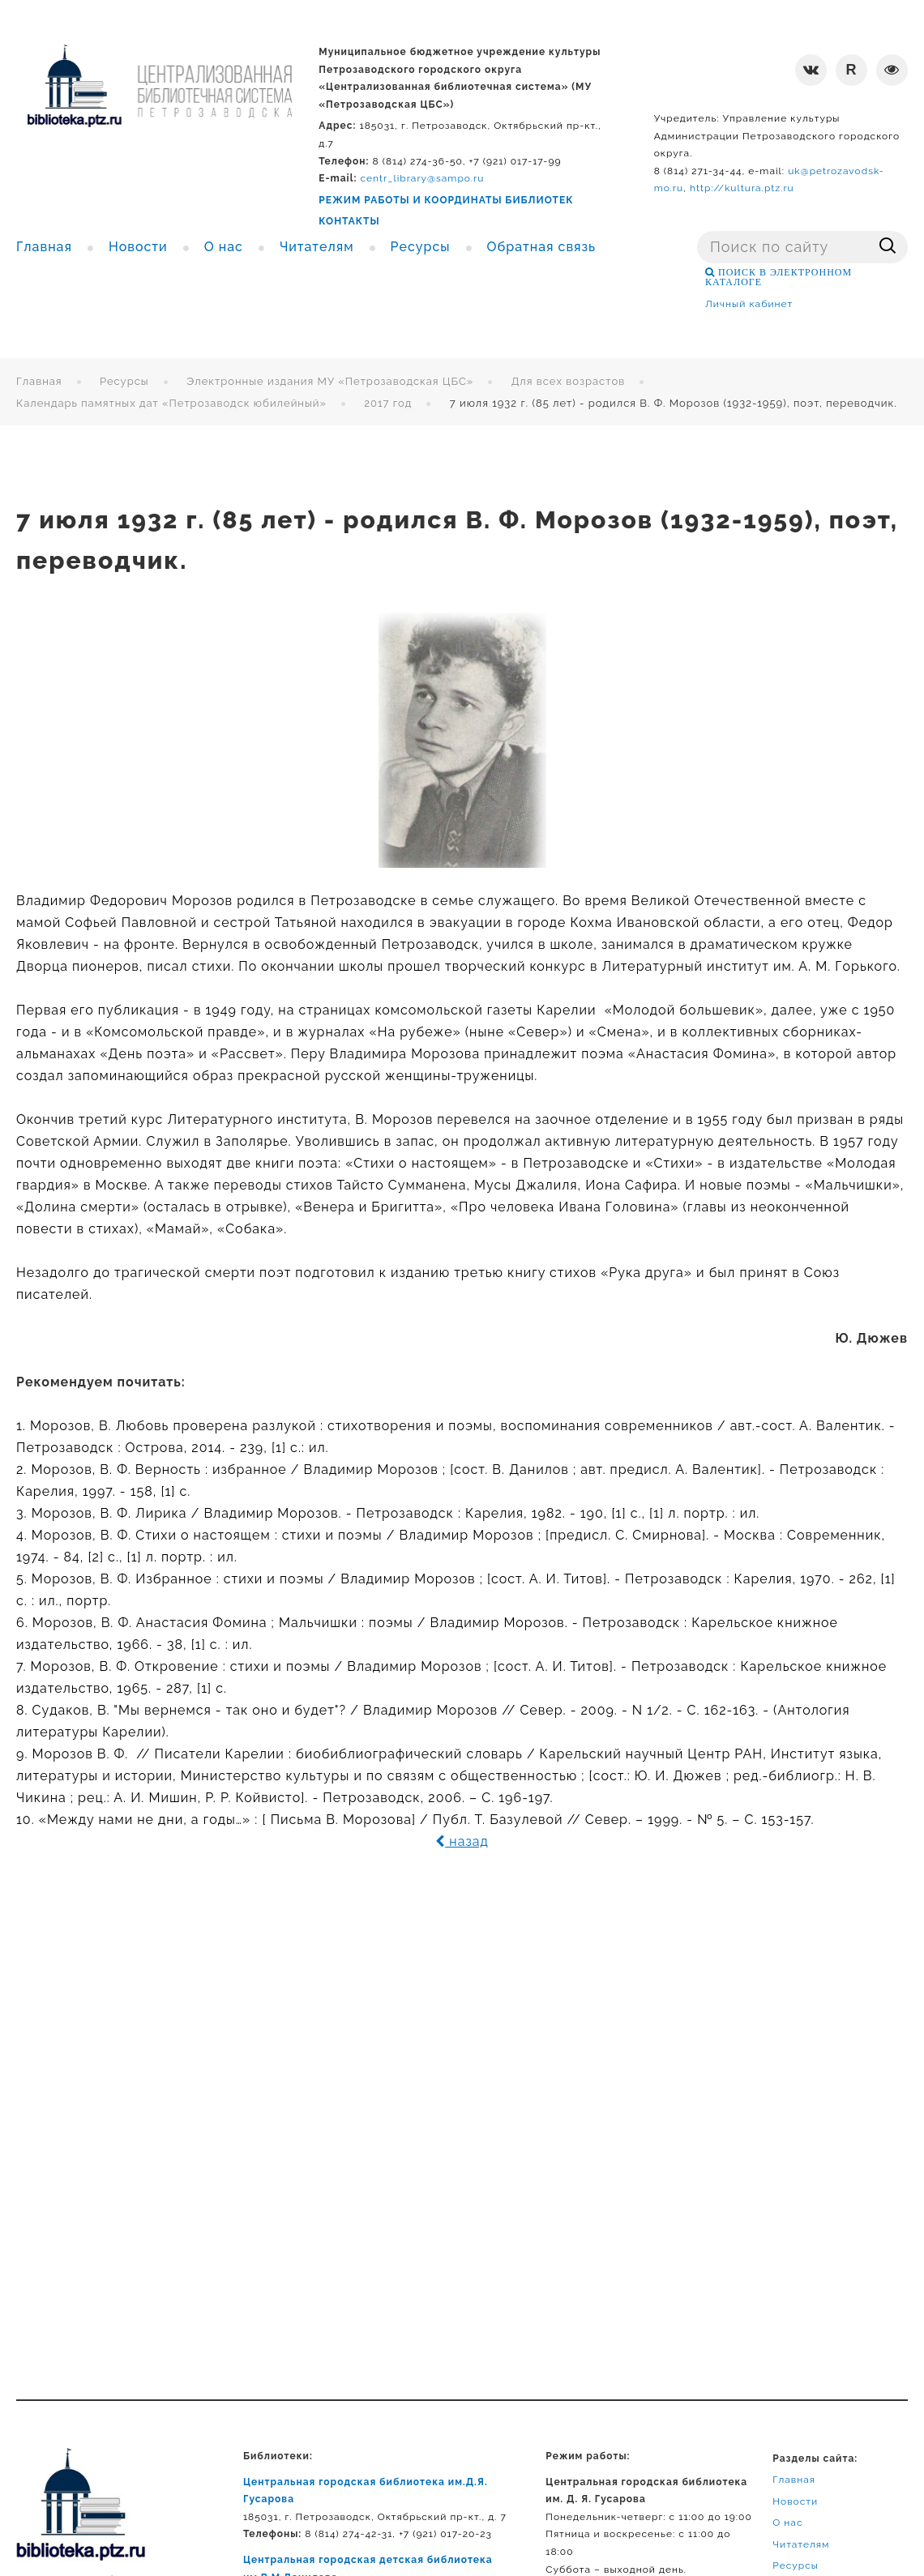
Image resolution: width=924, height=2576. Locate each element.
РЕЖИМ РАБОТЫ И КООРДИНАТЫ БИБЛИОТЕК (446, 200)
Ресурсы (124, 381)
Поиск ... (697, 231)
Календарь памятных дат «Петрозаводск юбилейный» (171, 403)
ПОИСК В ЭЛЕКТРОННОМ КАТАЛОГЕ (778, 277)
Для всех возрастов (568, 381)
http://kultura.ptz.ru (742, 188)
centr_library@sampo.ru (423, 178)
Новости (795, 2501)
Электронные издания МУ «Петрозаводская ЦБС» (329, 381)
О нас (787, 2522)
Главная (39, 381)
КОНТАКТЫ (349, 221)
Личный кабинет (749, 304)
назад (462, 1841)
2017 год (388, 403)
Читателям (800, 2544)
